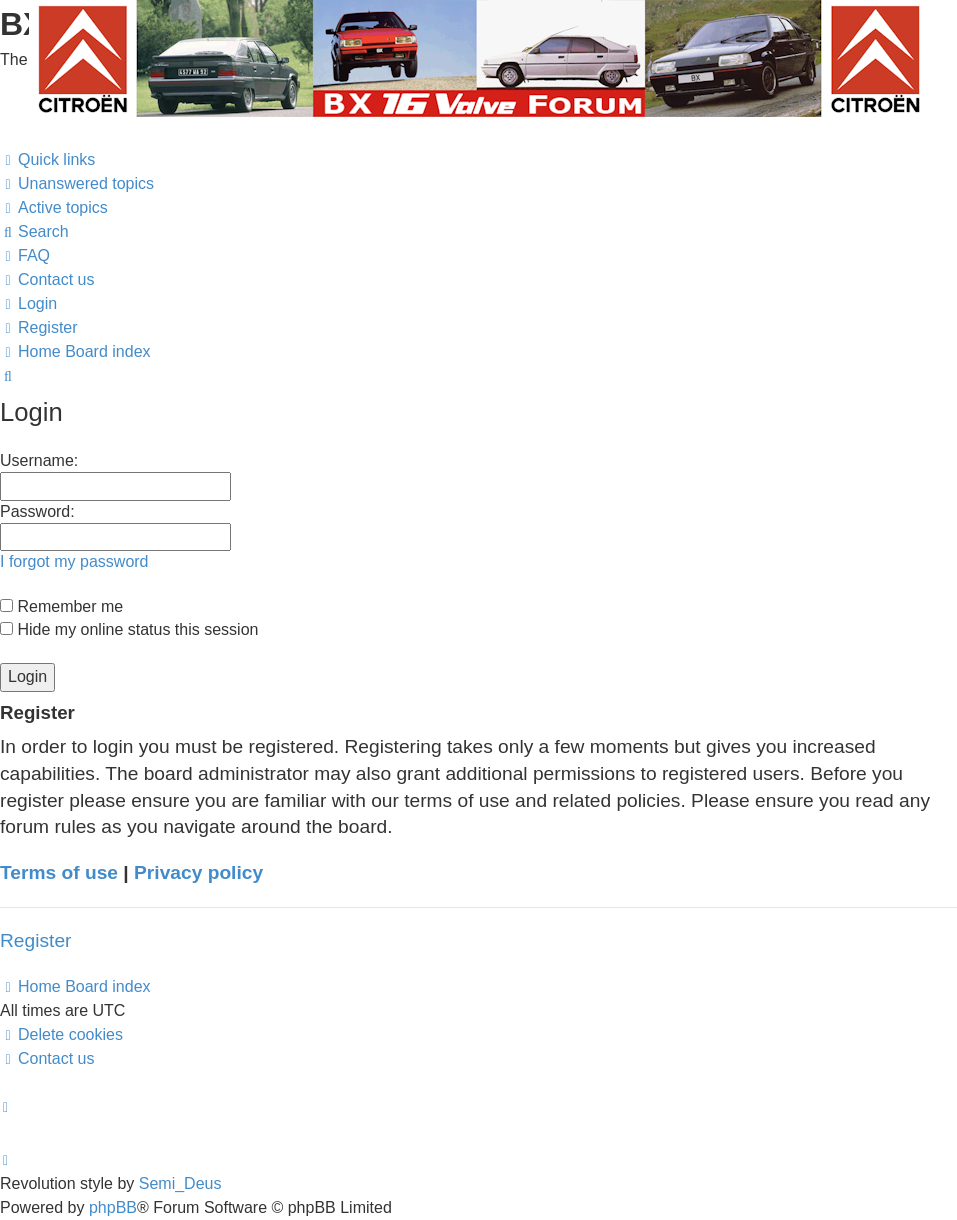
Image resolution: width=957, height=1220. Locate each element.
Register (35, 940)
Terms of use (59, 872)
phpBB (113, 1207)
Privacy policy (198, 872)
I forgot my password (74, 561)
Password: (37, 511)
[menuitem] (77, 184)
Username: (39, 460)
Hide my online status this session (129, 629)
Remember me (61, 606)
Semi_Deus (180, 1183)
